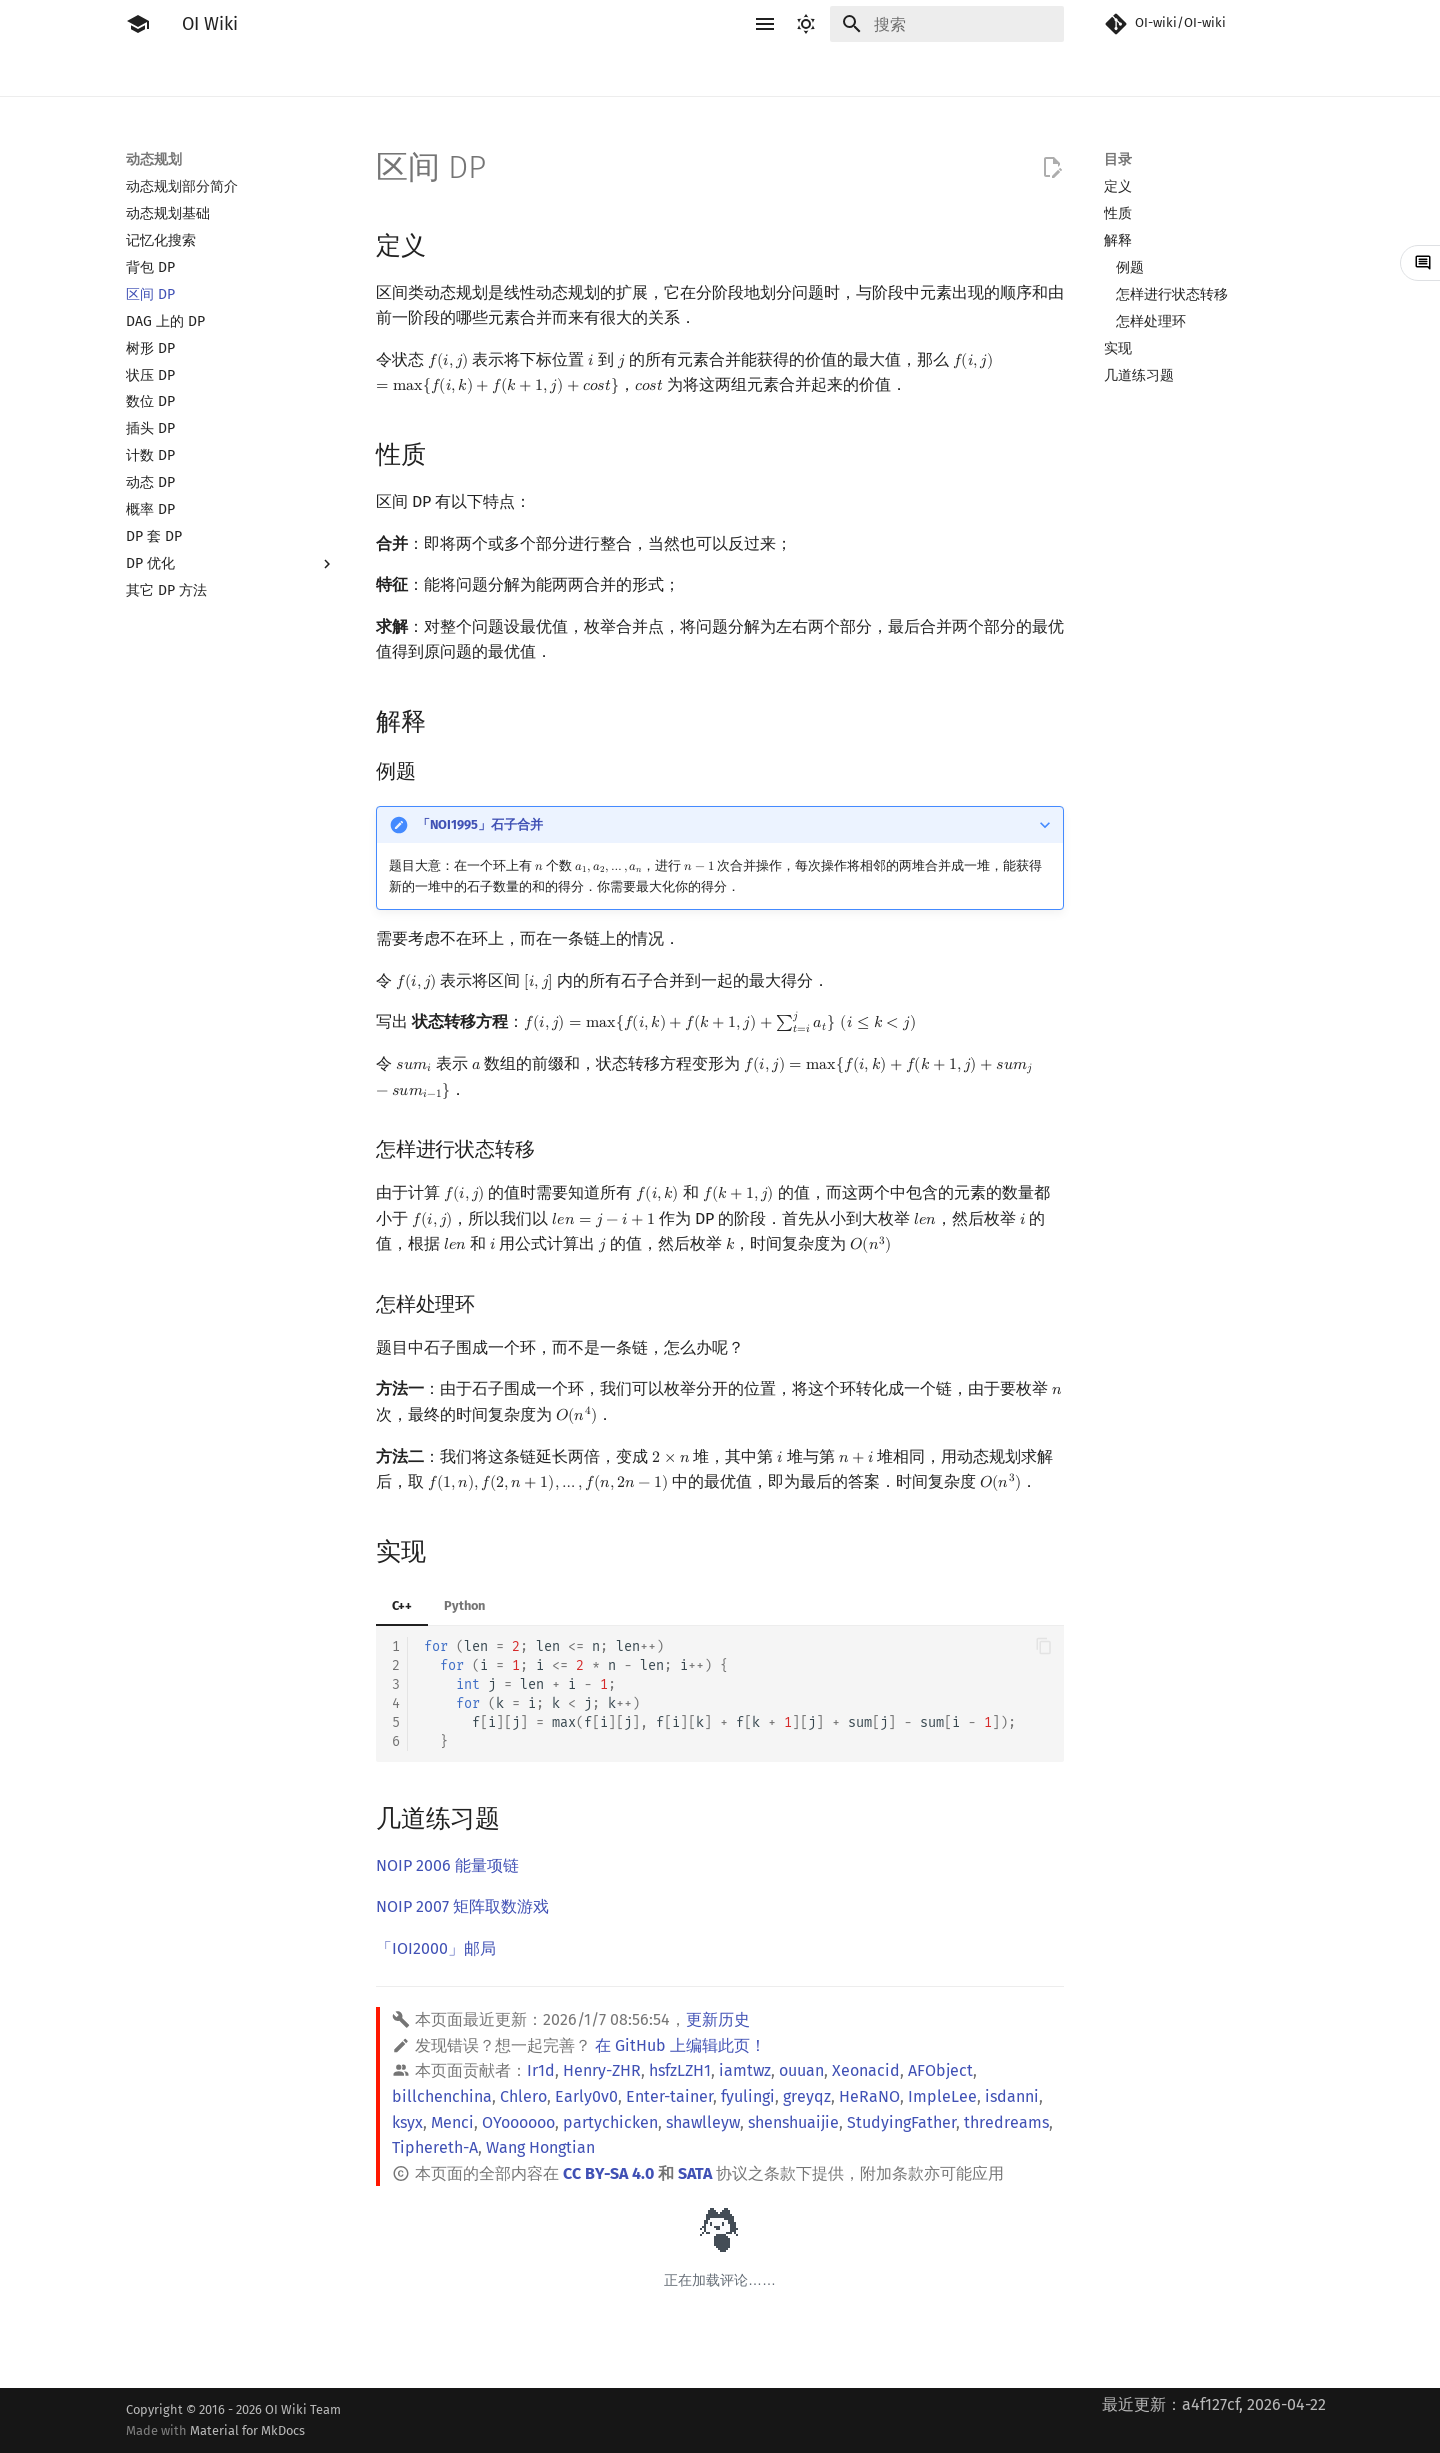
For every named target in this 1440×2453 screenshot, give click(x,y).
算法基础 (446, 72)
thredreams (1006, 2122)
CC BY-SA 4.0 (608, 2173)
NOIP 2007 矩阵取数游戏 (462, 1906)
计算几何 (908, 72)
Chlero (523, 2096)
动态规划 (578, 72)
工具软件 (286, 72)
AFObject (940, 2070)
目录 (1118, 159)
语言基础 (366, 72)
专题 (1026, 72)
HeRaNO (869, 2096)
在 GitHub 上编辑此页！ (680, 2045)
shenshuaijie (793, 2122)
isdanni (1012, 2096)
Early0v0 (586, 2096)
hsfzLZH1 (680, 2070)
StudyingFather (901, 2122)
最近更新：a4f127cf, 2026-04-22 (1214, 2404)
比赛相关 (206, 72)
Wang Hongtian (540, 2147)
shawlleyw (703, 2122)
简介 (140, 72)
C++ (402, 1605)
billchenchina (442, 2096)
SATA (695, 2173)
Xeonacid (866, 2070)
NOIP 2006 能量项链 (447, 1865)
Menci (452, 2122)
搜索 (512, 72)
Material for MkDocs (247, 2430)
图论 (842, 72)
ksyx (407, 2122)
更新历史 (718, 2019)
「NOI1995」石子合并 (480, 824)
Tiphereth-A (435, 2147)
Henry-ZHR (602, 2070)
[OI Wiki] (138, 24)
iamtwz (745, 2070)
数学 (710, 72)
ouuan (801, 2070)
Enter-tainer (669, 2096)
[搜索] (947, 24)
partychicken (610, 2122)
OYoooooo (518, 2122)
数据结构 (776, 72)
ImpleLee (942, 2096)
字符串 (651, 72)
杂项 (974, 72)
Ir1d (541, 2070)
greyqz (807, 2096)
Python (464, 1605)
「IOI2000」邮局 (436, 1948)
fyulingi (748, 2096)
